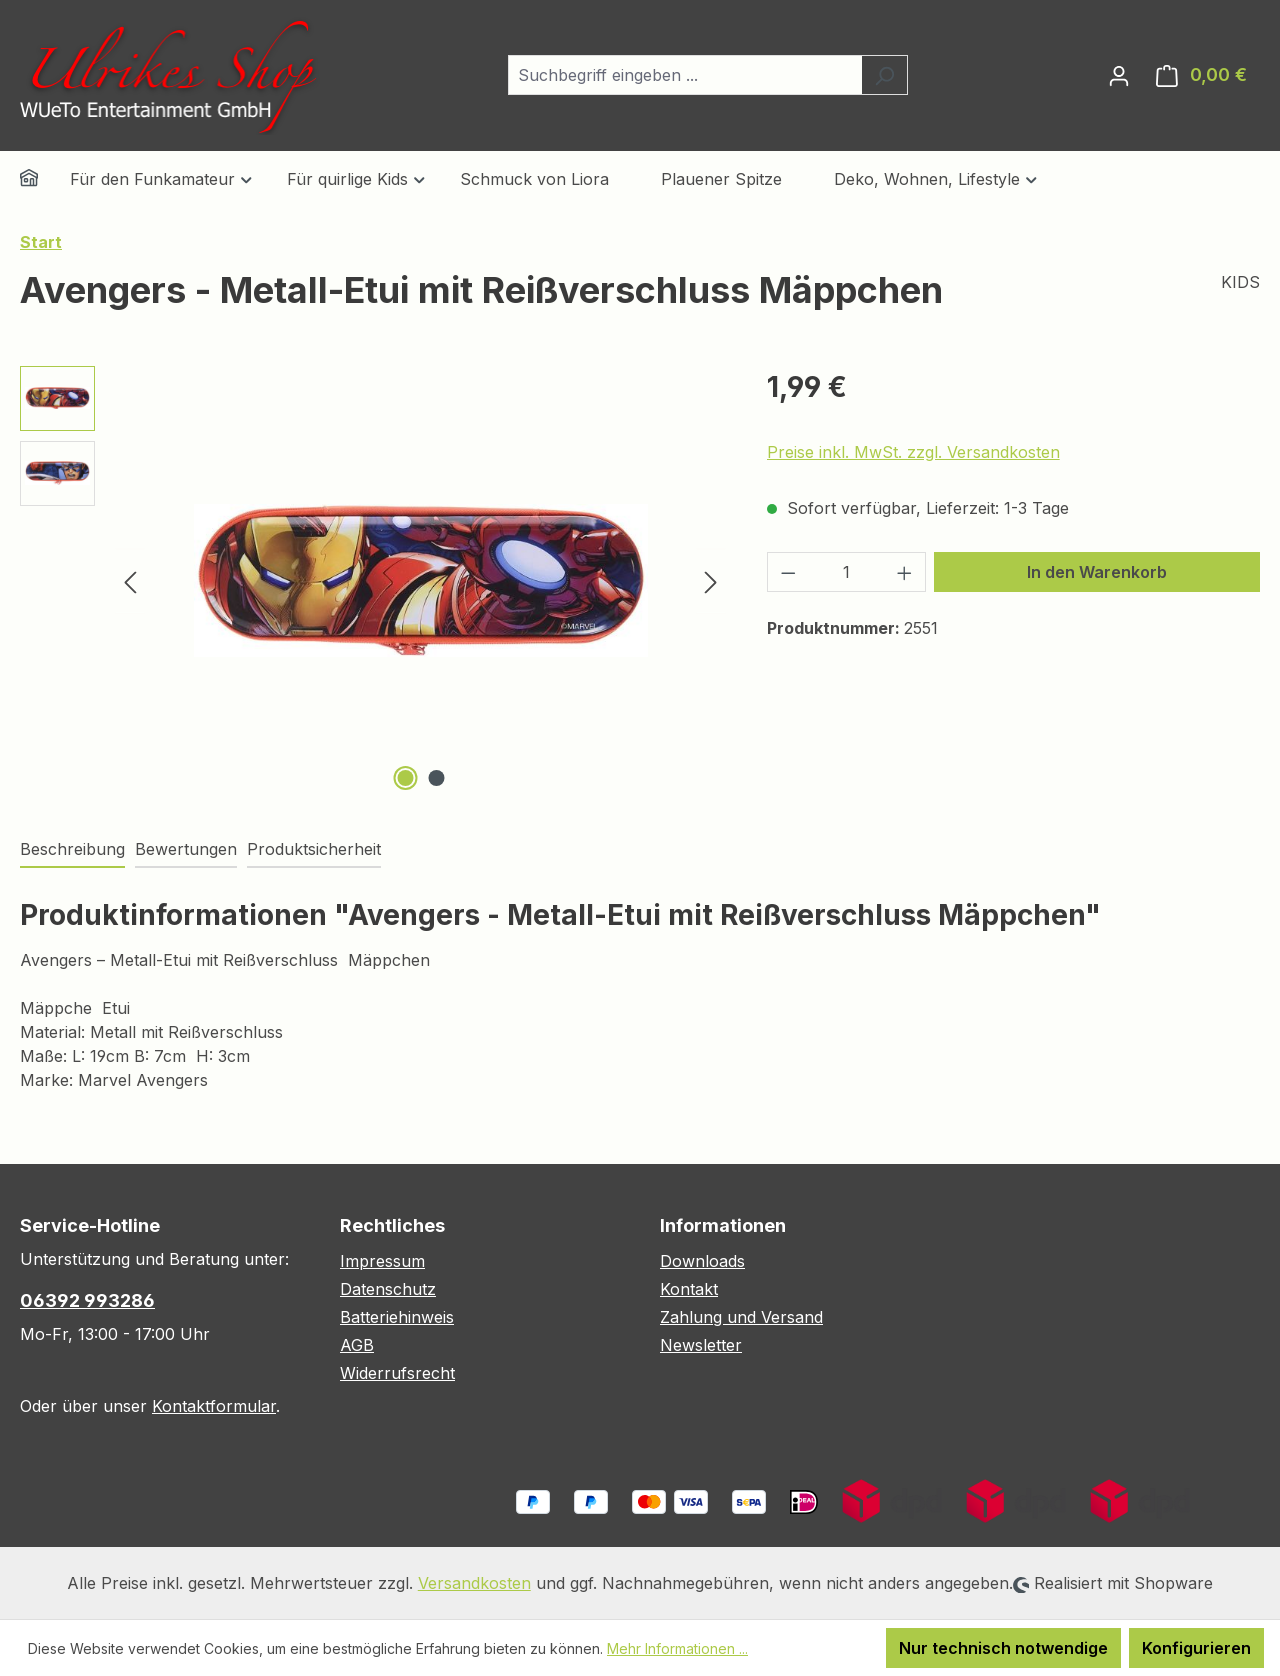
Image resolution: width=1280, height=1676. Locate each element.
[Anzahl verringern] (788, 572)
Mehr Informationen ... (677, 1648)
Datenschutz (388, 1289)
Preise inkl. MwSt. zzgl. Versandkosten (913, 452)
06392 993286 (87, 1300)
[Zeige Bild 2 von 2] (436, 778)
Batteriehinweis (397, 1317)
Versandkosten (474, 1583)
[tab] (72, 850)
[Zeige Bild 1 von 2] (405, 778)
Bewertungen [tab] (186, 849)
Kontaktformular (214, 1406)
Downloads (702, 1261)
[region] (373, 581)
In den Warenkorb (1097, 572)
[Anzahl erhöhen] (905, 572)
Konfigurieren (1196, 1648)
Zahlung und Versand (741, 1317)
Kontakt (689, 1289)
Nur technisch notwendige (1003, 1648)
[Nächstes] (711, 580)
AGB (357, 1345)
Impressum (382, 1261)
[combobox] (685, 75)
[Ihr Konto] (1119, 75)
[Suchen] (884, 75)
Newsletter (701, 1345)
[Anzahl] (846, 572)
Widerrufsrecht (397, 1373)
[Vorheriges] (130, 580)
